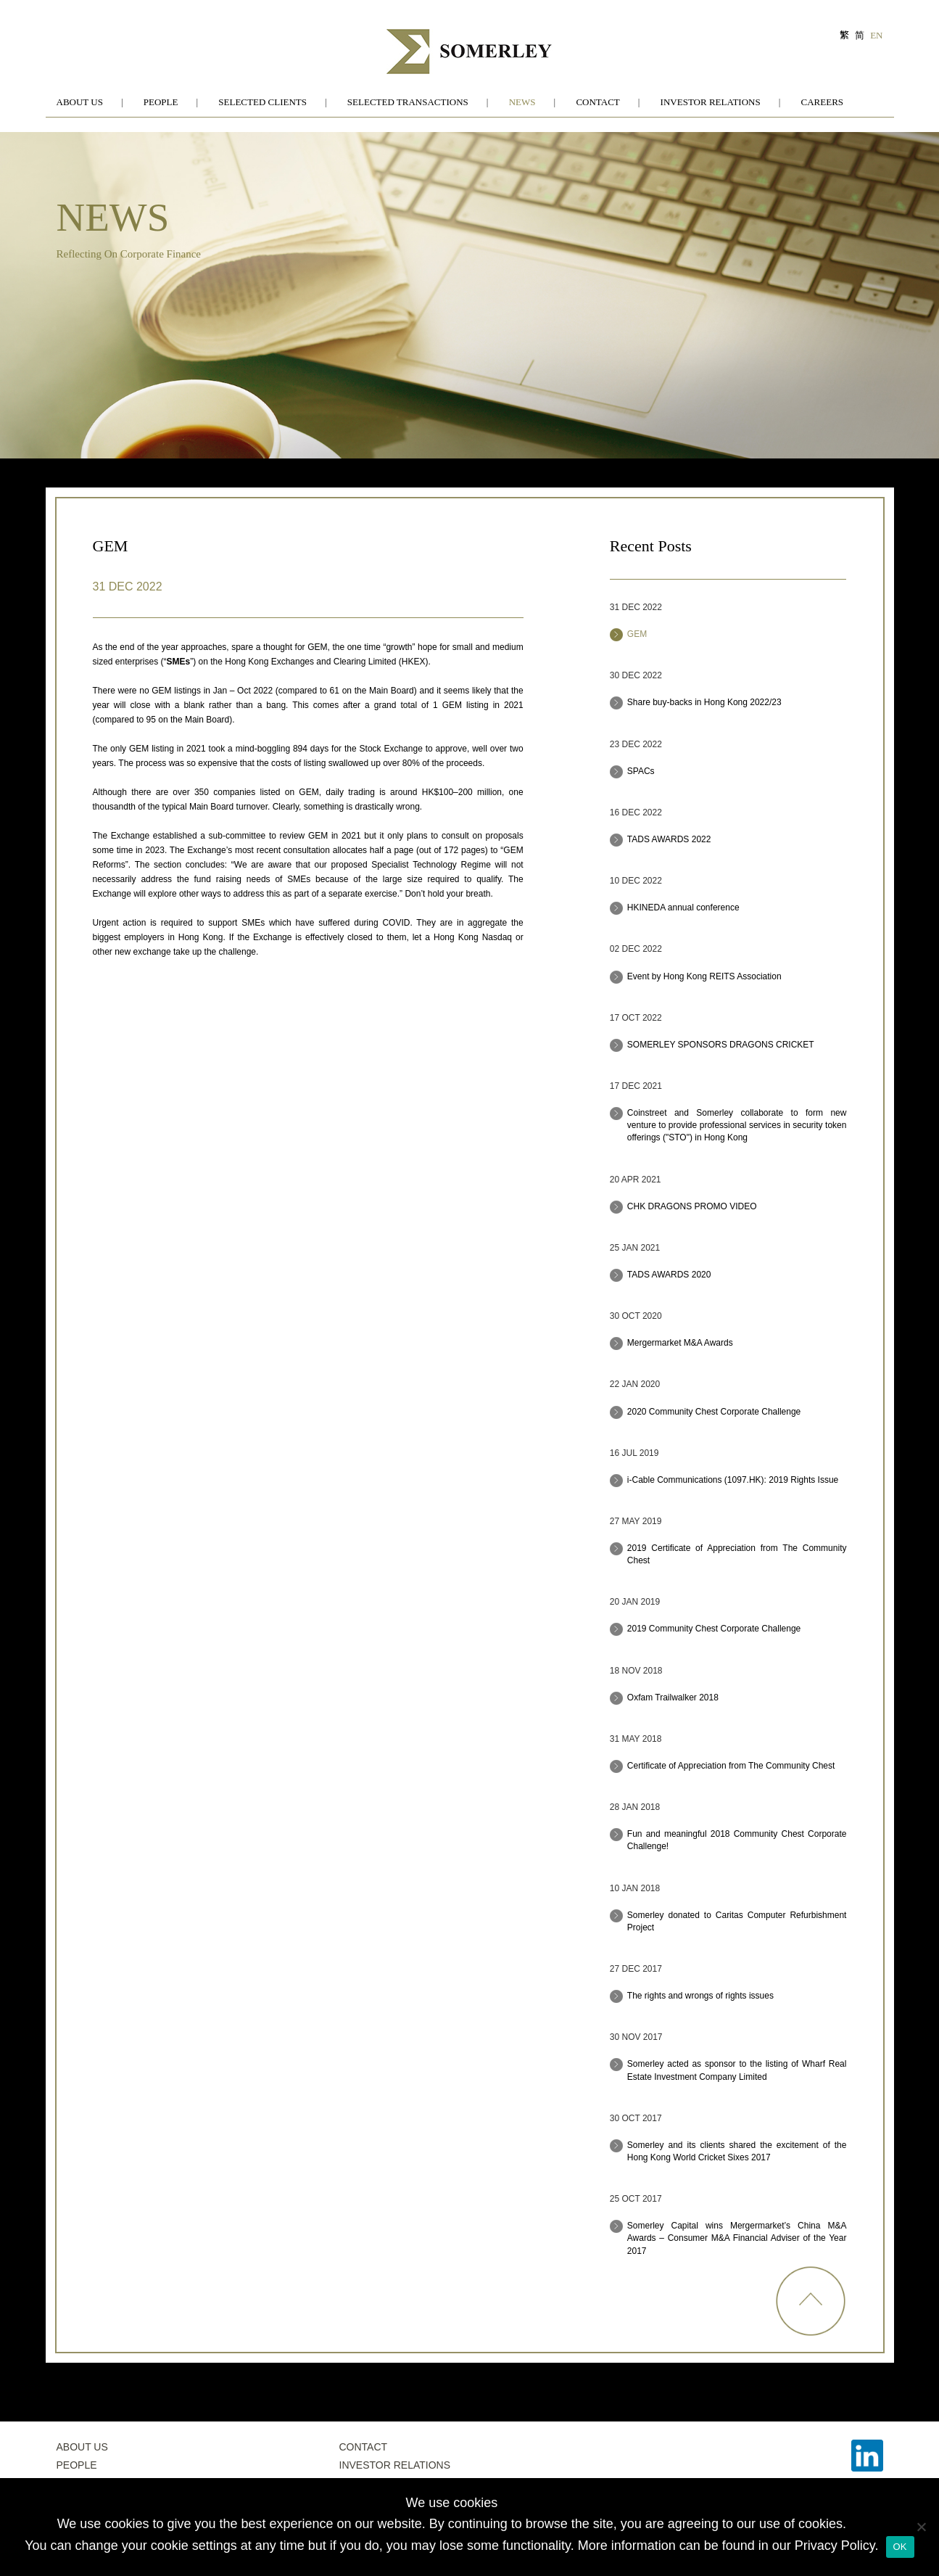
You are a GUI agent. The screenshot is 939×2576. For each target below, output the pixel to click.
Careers (822, 101)
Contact (597, 101)
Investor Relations (711, 101)
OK (900, 2546)
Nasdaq (497, 937)
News (522, 101)
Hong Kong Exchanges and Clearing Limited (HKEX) (326, 662)
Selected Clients (262, 101)
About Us (80, 101)
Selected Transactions (407, 101)
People (161, 101)
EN (876, 35)
